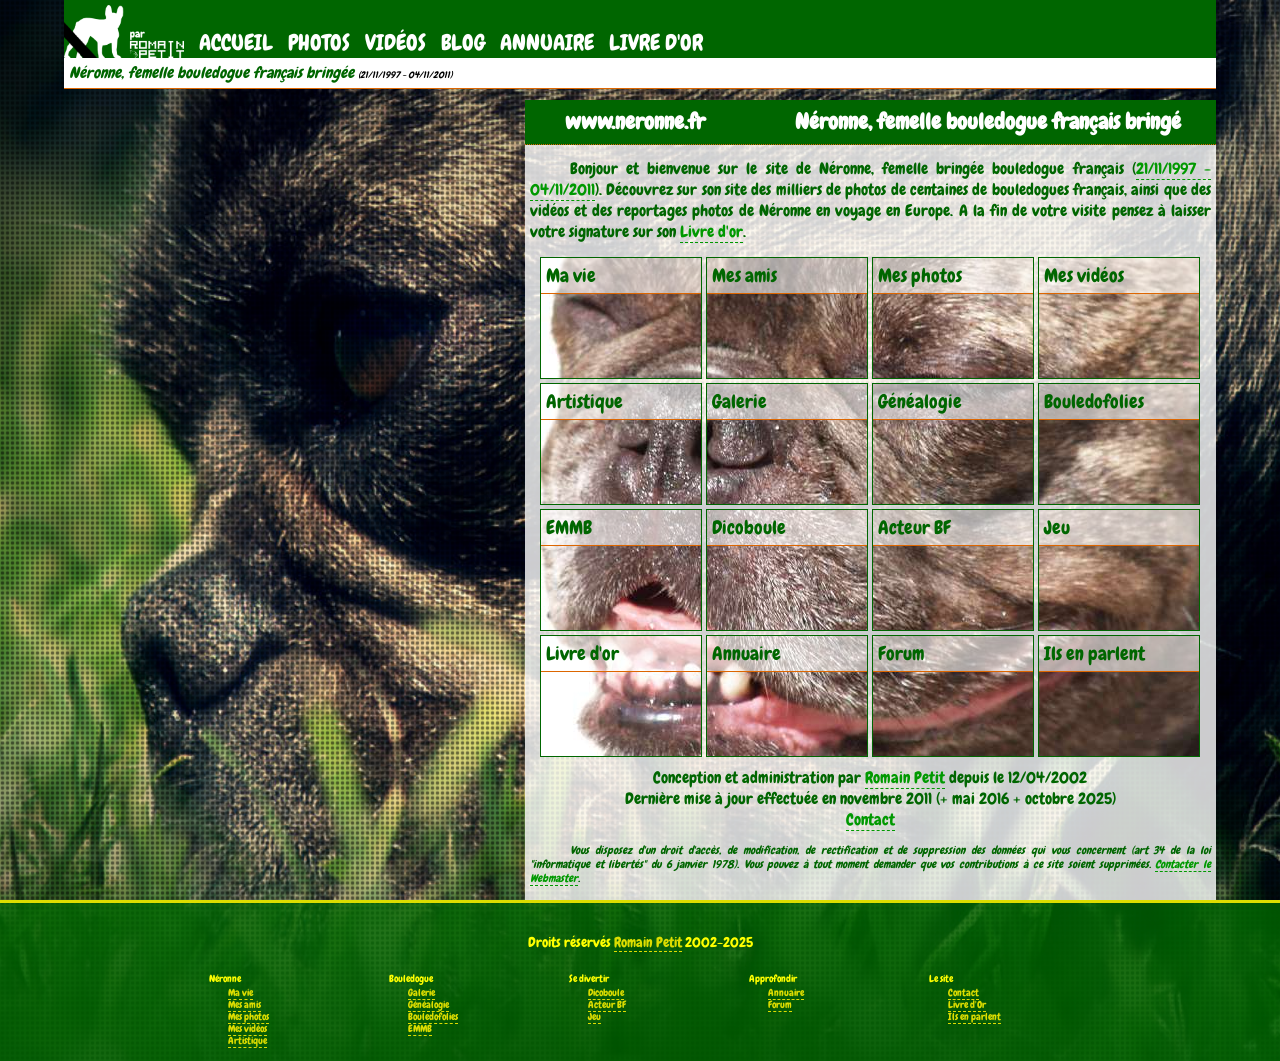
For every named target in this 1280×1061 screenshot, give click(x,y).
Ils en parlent (974, 1017)
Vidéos (395, 42)
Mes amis (244, 1005)
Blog (463, 42)
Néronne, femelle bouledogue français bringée (211, 73)
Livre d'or (711, 231)
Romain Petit (905, 777)
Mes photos (248, 1017)
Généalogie (428, 1005)
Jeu (594, 1017)
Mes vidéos (247, 1029)
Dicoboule (606, 993)
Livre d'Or (656, 42)
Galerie (421, 993)
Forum (780, 1005)
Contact (870, 819)
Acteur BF (607, 1005)
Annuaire (547, 42)
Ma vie (240, 993)
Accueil (236, 42)
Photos (319, 42)
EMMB (420, 1029)
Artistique (247, 1041)
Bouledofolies (433, 1017)
